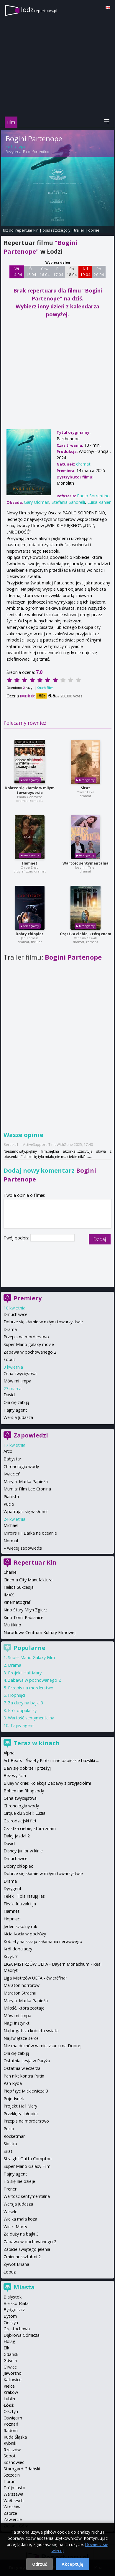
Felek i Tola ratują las (24, 1896)
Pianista (11, 1496)
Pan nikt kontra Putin (24, 2076)
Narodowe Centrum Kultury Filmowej (39, 1632)
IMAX (9, 1595)
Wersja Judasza (18, 1417)
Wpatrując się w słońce (26, 1511)
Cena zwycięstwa (20, 1373)
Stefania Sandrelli (68, 502)
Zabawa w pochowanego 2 (30, 1352)
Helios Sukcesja (19, 1587)
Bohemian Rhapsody (24, 1791)
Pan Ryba (13, 2083)
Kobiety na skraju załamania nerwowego (43, 1941)
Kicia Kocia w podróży (25, 1934)
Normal (11, 1540)
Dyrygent (13, 1888)
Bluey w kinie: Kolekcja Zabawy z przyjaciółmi (47, 1783)
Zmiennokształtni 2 (22, 2256)
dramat (83, 464)
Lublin (9, 2399)
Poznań (11, 2424)
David (9, 1394)
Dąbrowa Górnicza (22, 2335)
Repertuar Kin (35, 1562)
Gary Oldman (36, 502)
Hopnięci (16, 1695)
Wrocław (12, 2506)
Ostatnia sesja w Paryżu (27, 2060)
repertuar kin (27, 230)
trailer (79, 230)
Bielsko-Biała (16, 2303)
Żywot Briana (16, 2264)
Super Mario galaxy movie (29, 1344)
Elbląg (9, 2341)
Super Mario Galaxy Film (31, 1657)
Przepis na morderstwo (26, 1336)
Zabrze (10, 2513)
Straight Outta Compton (28, 2158)
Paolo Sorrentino (36, 151)
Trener (10, 2189)
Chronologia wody (21, 1466)
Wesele (10, 2211)
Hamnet (29, 863)
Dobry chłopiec (30, 933)
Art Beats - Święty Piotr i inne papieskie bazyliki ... (51, 1760)
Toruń (10, 2481)
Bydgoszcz (14, 2309)
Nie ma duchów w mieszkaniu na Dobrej (42, 2045)
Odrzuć (39, 2564)
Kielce (9, 2386)
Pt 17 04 (58, 271)
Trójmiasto (14, 2487)
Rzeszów (12, 2449)
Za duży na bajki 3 (25, 1703)
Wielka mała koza (20, 2219)
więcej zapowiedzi (24, 1548)
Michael (11, 1525)
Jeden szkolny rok (20, 1926)
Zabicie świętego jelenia (27, 2249)
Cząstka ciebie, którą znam (85, 933)
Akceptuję (72, 2564)
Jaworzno (13, 2373)
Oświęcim (13, 2418)
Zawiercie (13, 2519)
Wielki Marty (15, 2226)
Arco (8, 1451)
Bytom (10, 2316)
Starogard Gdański (22, 2469)
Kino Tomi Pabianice (23, 1617)
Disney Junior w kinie (23, 1851)
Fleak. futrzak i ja (20, 1904)
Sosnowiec (14, 2462)
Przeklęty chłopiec (21, 2113)
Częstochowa (17, 2328)
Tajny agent (15, 1410)
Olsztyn (11, 2411)
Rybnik (10, 2443)
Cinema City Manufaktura (28, 1580)
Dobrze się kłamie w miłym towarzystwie (30, 790)
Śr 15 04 (31, 271)
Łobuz (10, 1359)
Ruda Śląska (15, 2437)
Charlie (10, 1572)
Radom (11, 2430)
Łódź (9, 2405)
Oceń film (45, 687)
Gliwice (10, 2367)
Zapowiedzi (31, 1435)
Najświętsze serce (21, 2038)
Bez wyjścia (15, 1775)
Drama (10, 1329)
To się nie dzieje (19, 2181)
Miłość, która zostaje (24, 2008)
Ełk (6, 2348)
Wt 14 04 (17, 271)
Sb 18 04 (72, 271)
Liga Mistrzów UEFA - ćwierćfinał (35, 1978)
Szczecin (12, 2475)
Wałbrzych (14, 2500)
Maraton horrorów (22, 1985)
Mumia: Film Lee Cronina (27, 1489)
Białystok (13, 2297)
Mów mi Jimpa (17, 1381)
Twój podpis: (17, 1238)
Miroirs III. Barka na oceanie (30, 1533)
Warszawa (13, 2494)
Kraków (11, 2392)
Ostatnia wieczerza (22, 2068)
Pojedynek (14, 2098)
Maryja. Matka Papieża (26, 1481)
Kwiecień (12, 1474)
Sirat (85, 787)
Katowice (13, 2379)
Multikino (12, 1625)
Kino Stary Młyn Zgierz (25, 1610)
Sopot (10, 2456)
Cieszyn (11, 2322)
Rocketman (15, 2136)
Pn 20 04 (99, 271)
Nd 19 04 (85, 271)
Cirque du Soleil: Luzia (24, 1813)
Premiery (28, 1298)
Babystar (12, 1459)
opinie (93, 230)
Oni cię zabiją (16, 1402)
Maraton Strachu (20, 1993)
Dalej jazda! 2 (17, 1836)
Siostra (10, 2143)
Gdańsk (11, 2354)
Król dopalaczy (22, 1710)
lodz (39, 9)
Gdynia (10, 2360)
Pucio (9, 1504)
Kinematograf (17, 1602)
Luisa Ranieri (99, 502)
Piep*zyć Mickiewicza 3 (26, 2091)
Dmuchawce (15, 1314)
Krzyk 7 (10, 1956)
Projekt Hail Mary (25, 1673)
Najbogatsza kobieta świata (31, 2030)
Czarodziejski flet (20, 1821)
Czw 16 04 (45, 271)
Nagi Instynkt (16, 2023)
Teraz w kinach (37, 1743)
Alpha (9, 1753)
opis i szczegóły (56, 230)
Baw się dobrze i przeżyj (27, 1768)
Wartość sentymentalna (86, 863)
